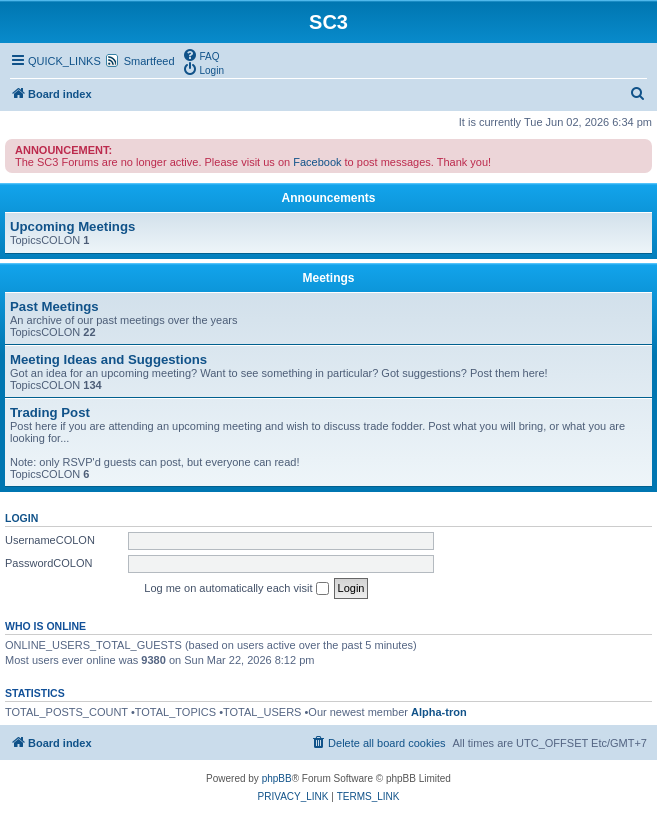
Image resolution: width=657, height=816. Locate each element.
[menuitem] (201, 55)
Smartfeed (149, 61)
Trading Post (50, 412)
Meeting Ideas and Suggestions (108, 359)
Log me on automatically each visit (236, 589)
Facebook (317, 162)
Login (21, 518)
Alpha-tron (439, 712)
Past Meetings (54, 306)
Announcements (328, 198)
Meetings (328, 278)
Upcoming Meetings (72, 226)
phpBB (277, 778)
